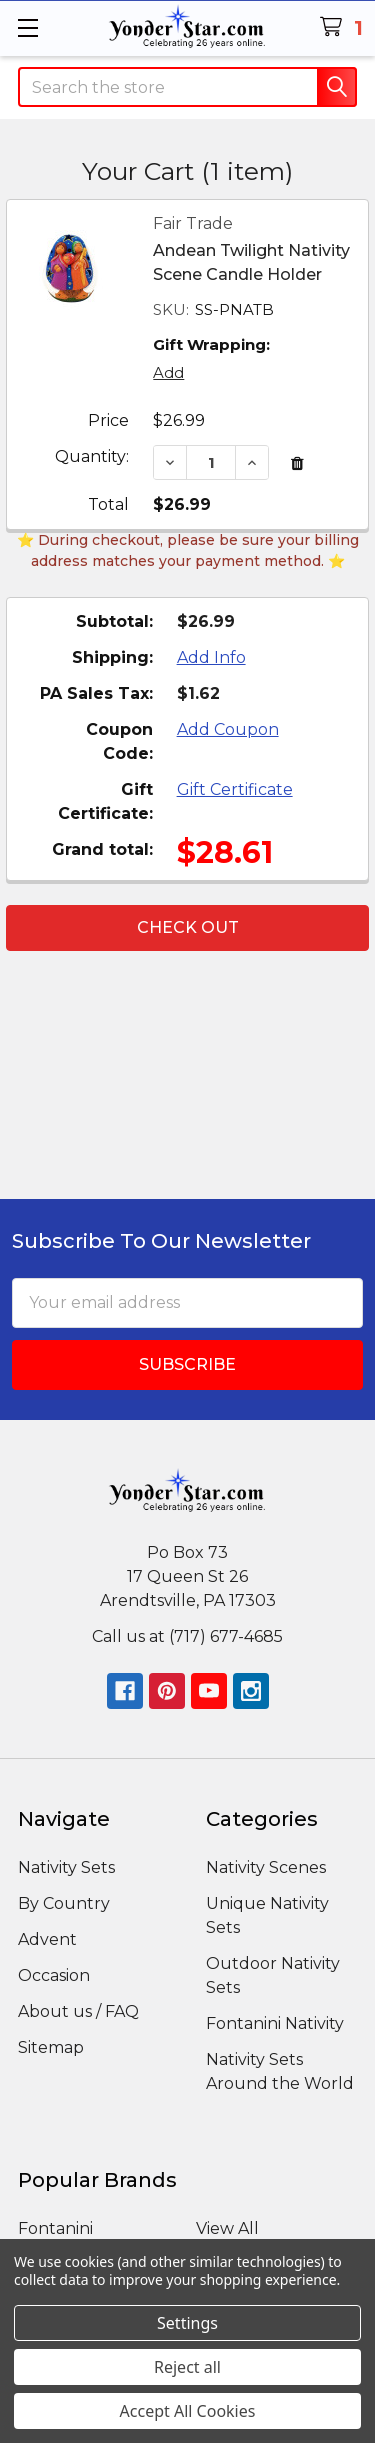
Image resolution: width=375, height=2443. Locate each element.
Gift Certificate (235, 789)
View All (227, 2228)
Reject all (187, 2367)
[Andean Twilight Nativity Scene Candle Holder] (211, 462)
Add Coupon (228, 729)
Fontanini (55, 2228)
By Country (64, 1903)
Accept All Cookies (188, 2411)
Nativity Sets (66, 1867)
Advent (47, 1939)
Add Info (211, 657)
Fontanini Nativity (275, 2023)
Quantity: (92, 456)
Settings (187, 2323)
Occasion (54, 1975)
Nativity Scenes (266, 1867)
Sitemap (51, 2047)
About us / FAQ (78, 2011)
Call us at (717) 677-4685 (187, 1636)
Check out (188, 927)
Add (168, 372)
